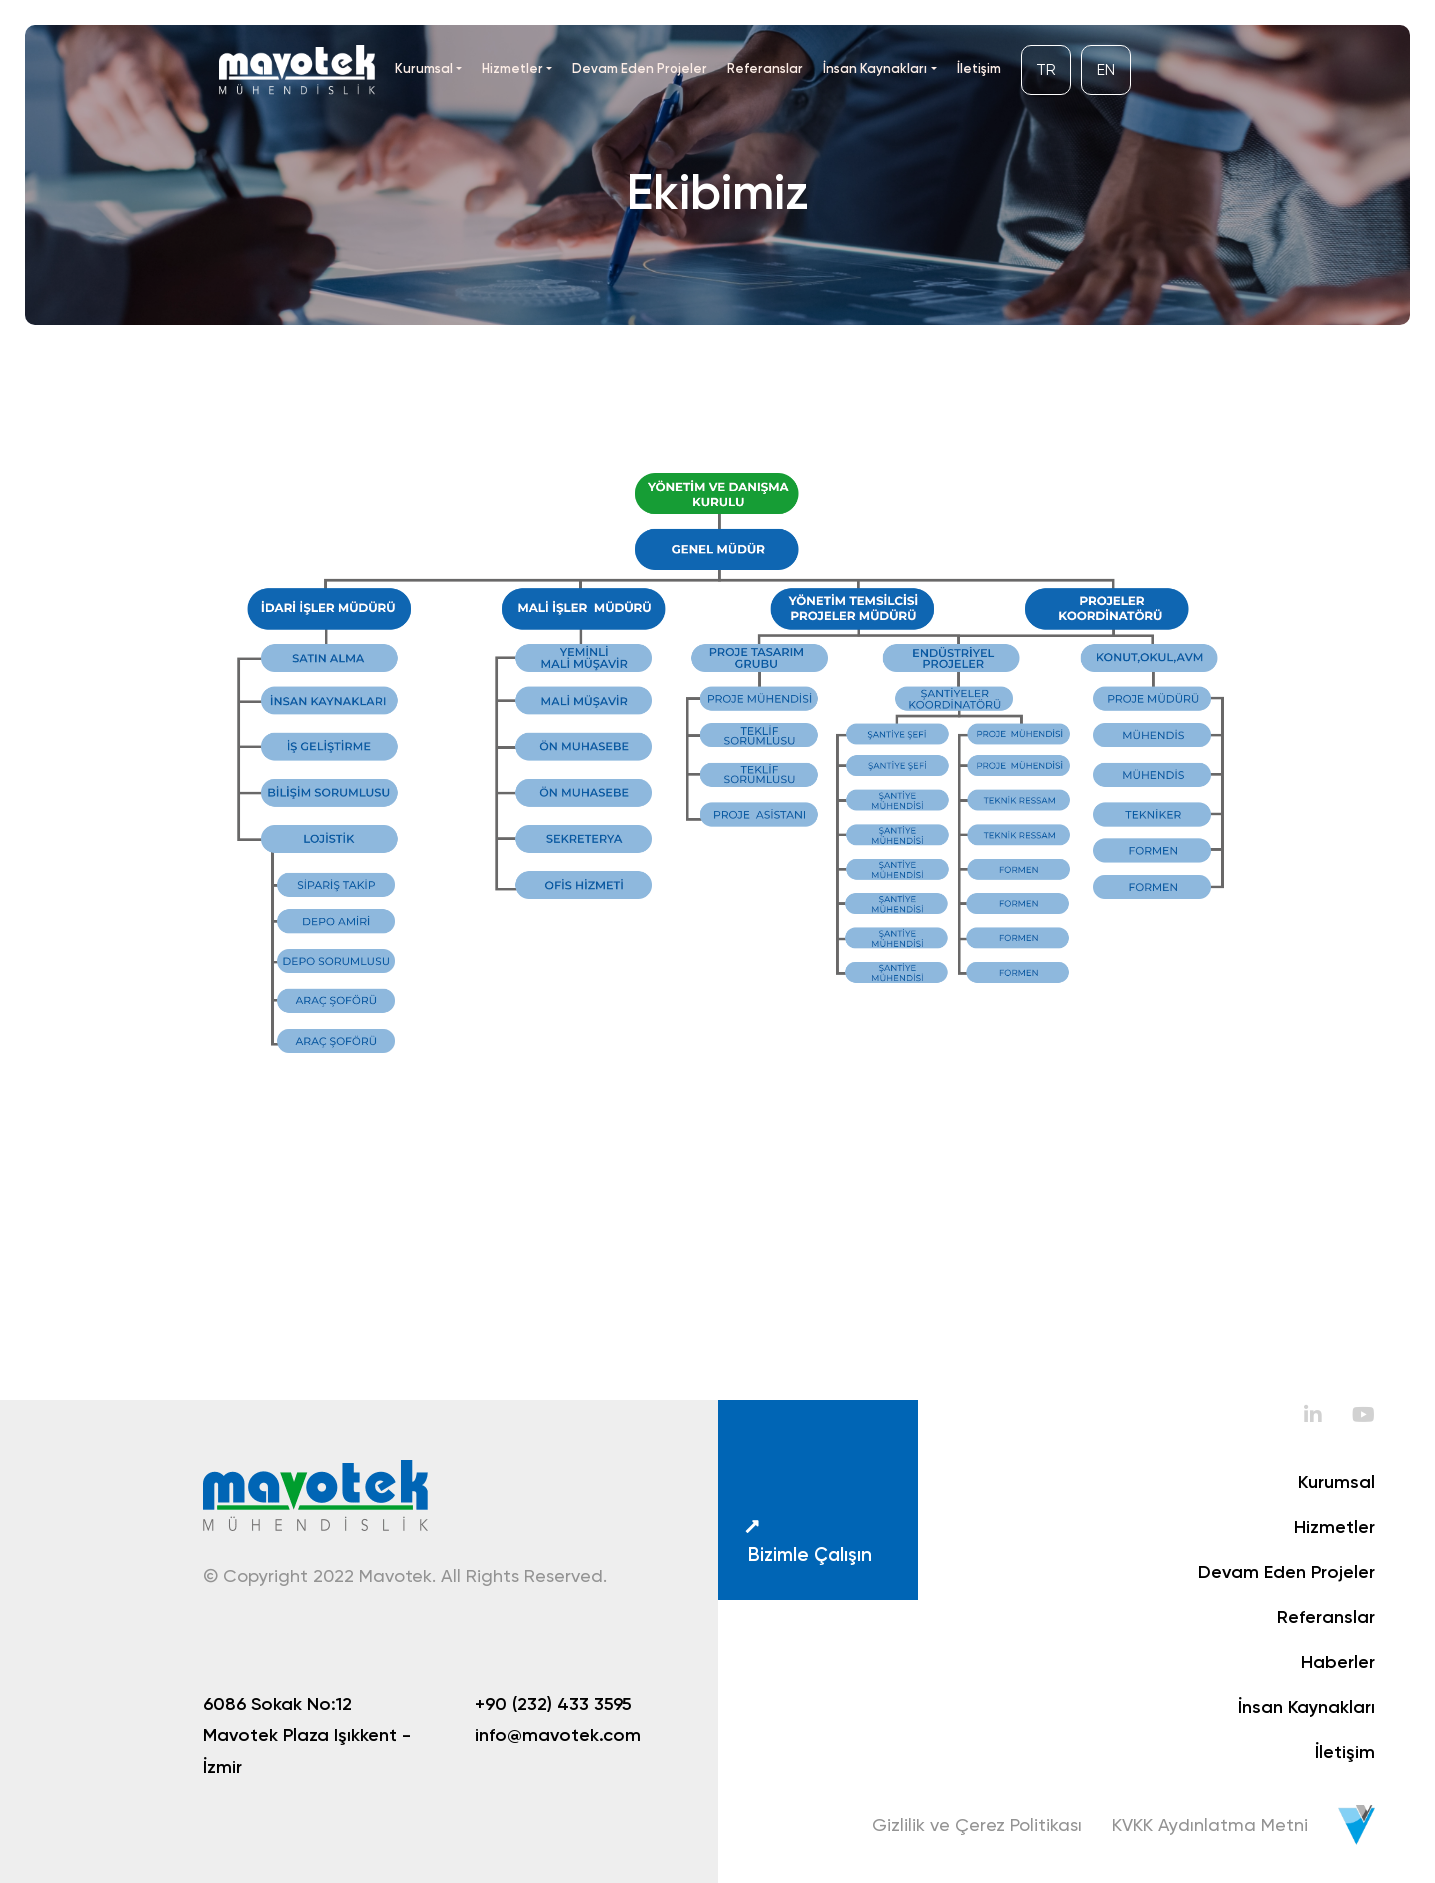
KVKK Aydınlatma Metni (1210, 1824)
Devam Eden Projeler (639, 68)
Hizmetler (512, 68)
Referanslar (765, 68)
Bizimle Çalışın (806, 1541)
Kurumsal (424, 68)
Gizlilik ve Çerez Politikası (977, 1824)
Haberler (1338, 1662)
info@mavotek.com (558, 1735)
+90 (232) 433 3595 (553, 1704)
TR (1046, 69)
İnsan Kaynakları (875, 68)
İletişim (979, 68)
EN (1106, 69)
